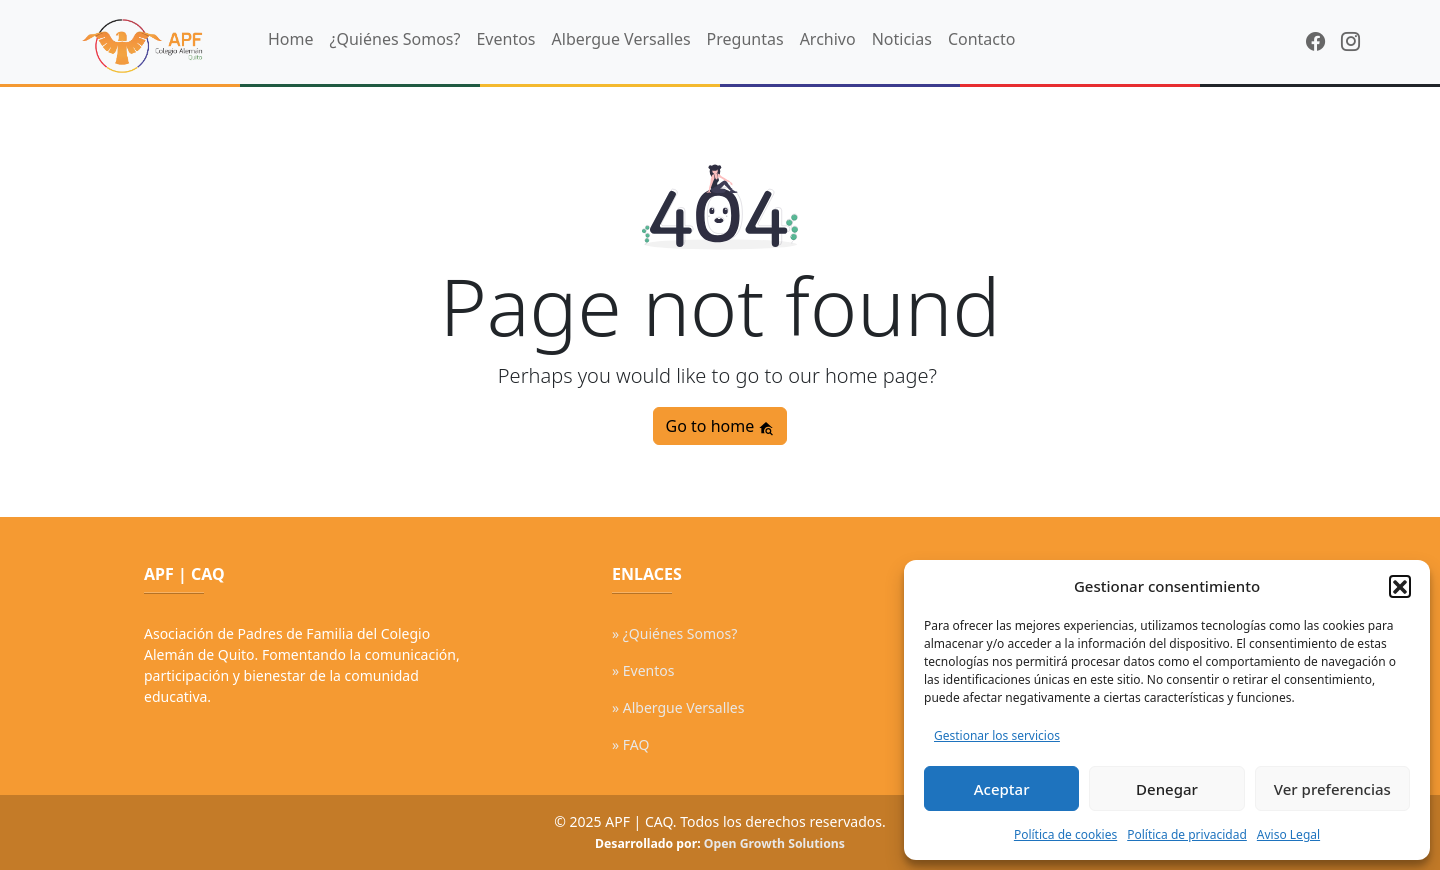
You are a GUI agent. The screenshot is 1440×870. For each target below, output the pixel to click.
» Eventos (643, 670)
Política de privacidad (1187, 834)
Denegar (1167, 789)
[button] (1400, 586)
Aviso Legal (1288, 834)
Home (291, 39)
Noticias (902, 39)
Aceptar (1002, 789)
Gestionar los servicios (997, 735)
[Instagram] (1350, 41)
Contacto (982, 39)
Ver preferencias (1332, 789)
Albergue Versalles (621, 39)
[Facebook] (1315, 41)
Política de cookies (1065, 834)
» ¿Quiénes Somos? (674, 633)
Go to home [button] (720, 426)
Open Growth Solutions (774, 843)
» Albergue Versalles (678, 707)
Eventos (505, 39)
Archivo (828, 39)
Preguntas (745, 39)
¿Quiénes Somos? (395, 39)
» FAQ (630, 744)
